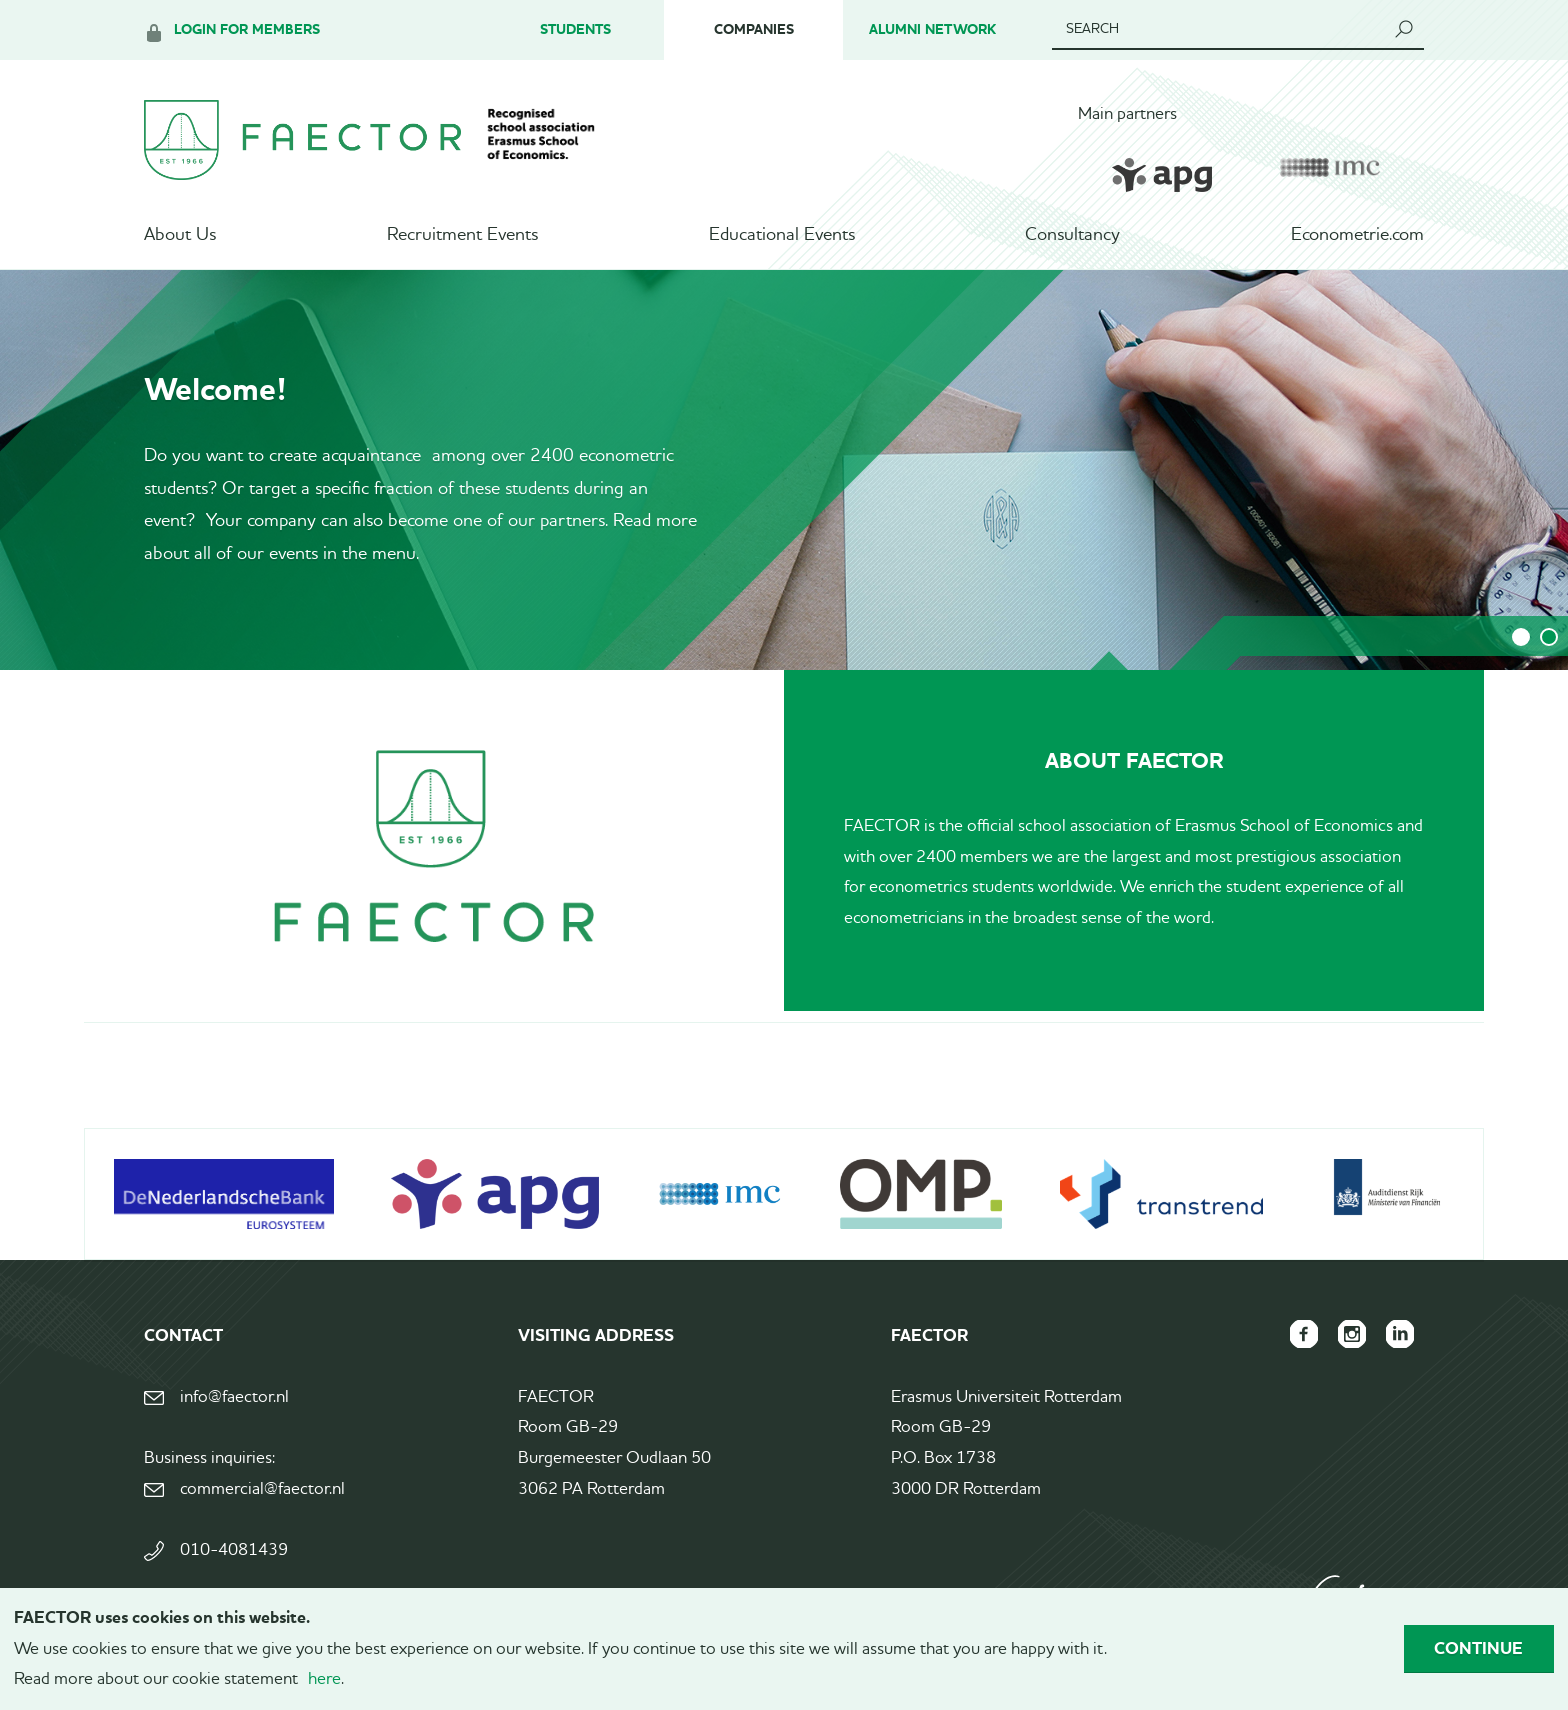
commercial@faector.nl (262, 1489)
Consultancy (1072, 235)
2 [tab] (1549, 637)
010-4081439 (234, 1550)
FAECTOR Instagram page (1352, 1334)
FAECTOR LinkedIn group (1400, 1334)
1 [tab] (1521, 637)
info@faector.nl (234, 1397)
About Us (180, 235)
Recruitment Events (462, 235)
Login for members (247, 29)
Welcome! (215, 389)
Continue (1478, 1648)
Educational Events (782, 235)
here (324, 1679)
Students (575, 29)
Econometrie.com (1357, 235)
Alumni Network (932, 29)
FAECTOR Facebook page (1304, 1334)
